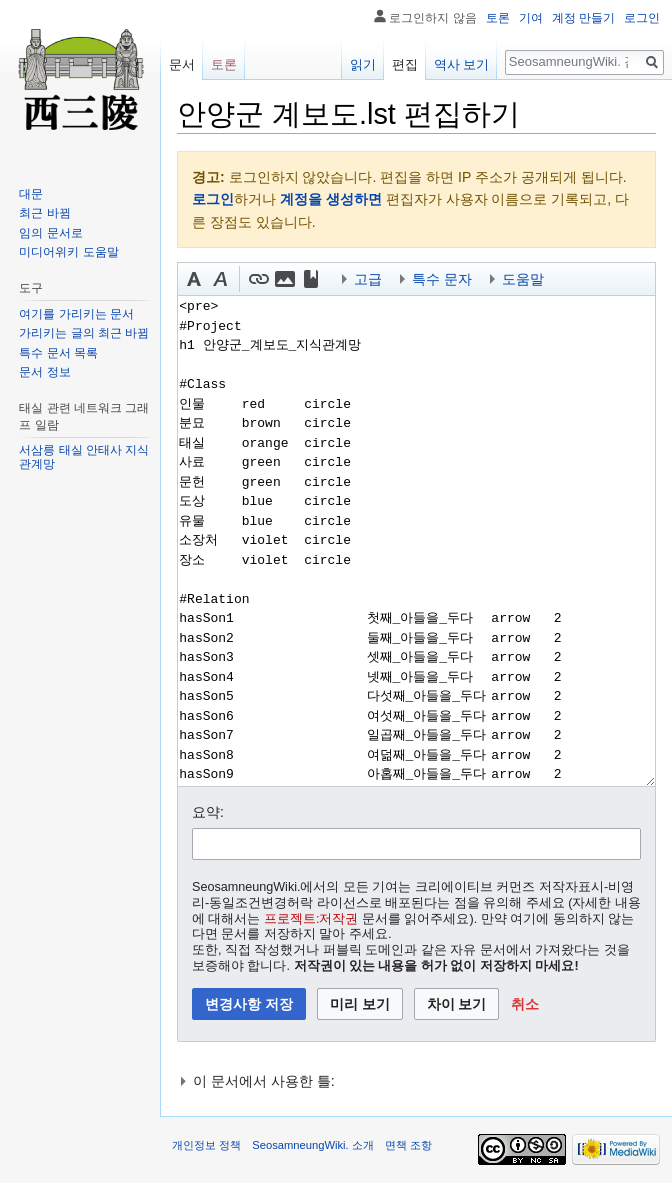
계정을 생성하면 (331, 199)
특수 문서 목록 (58, 353)
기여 (531, 18)
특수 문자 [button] (442, 279)
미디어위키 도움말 (68, 252)
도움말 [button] (523, 279)
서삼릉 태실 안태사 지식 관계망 (84, 457)
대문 (31, 194)
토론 (498, 18)
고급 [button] (368, 279)
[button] (194, 279)
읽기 (363, 64)
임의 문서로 (50, 233)
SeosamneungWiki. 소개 (313, 1145)
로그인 (213, 199)
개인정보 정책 (206, 1145)
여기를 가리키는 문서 (76, 314)
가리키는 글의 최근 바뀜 (84, 333)
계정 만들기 (583, 18)
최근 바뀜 (44, 213)
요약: (208, 812)
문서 (182, 64)
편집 (405, 64)
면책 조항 (408, 1145)
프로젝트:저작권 (311, 919)
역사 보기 (462, 64)
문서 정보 (44, 372)
